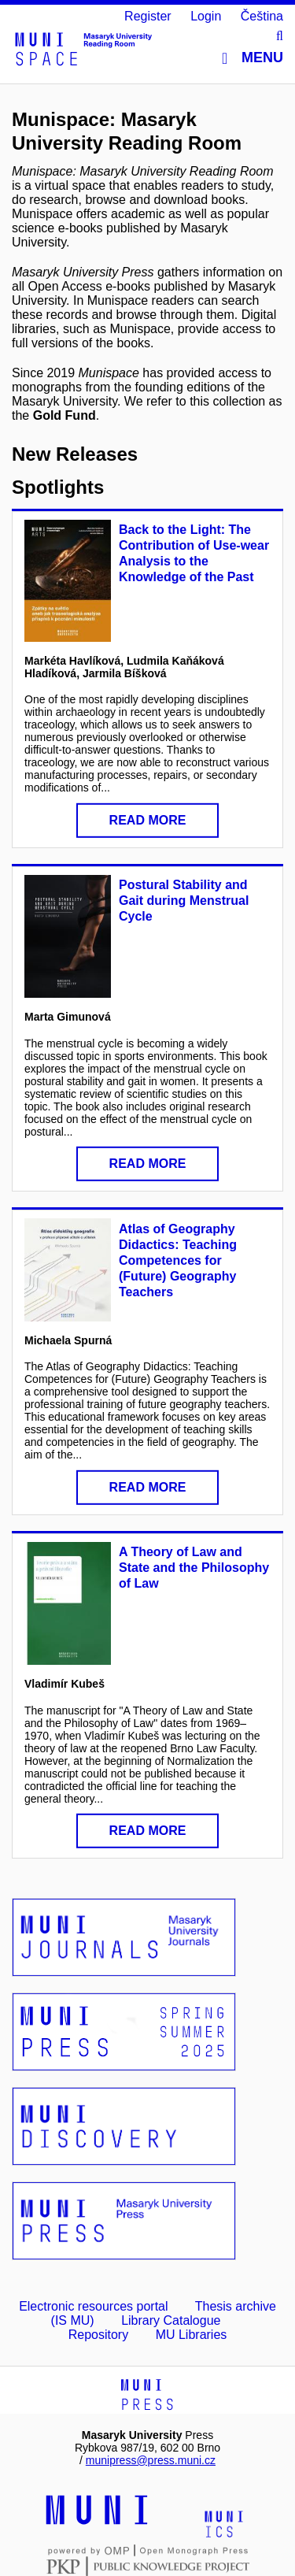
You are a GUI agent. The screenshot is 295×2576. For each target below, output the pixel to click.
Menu (252, 58)
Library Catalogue (170, 2320)
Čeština (262, 16)
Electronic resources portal (93, 2306)
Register (147, 16)
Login (205, 16)
